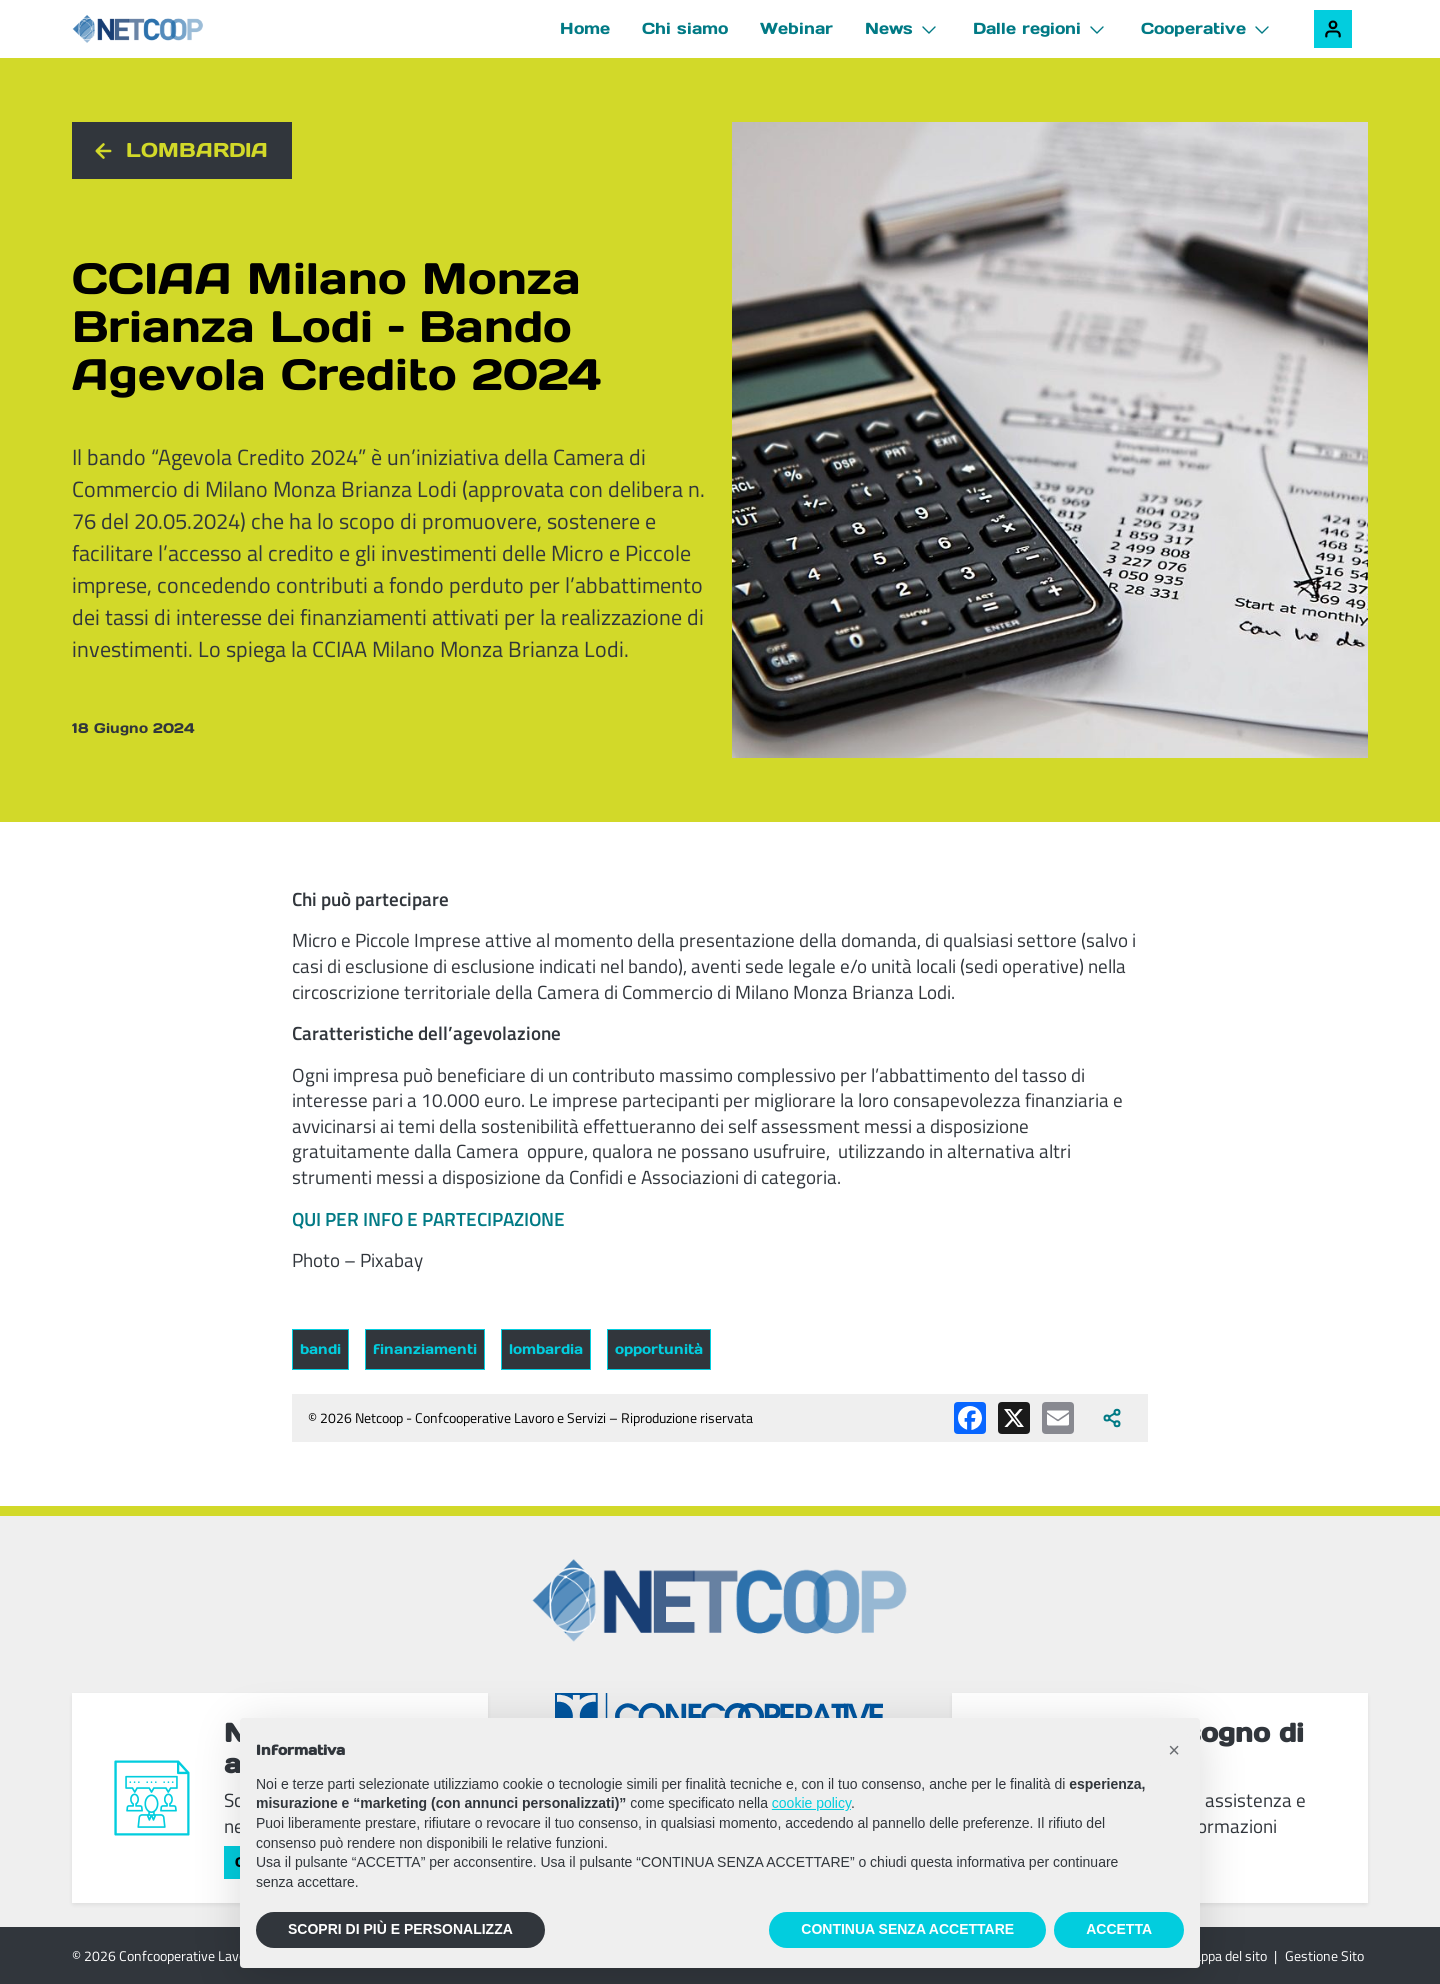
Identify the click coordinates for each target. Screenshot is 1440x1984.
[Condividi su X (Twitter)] (1014, 1418)
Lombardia (197, 150)
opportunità (659, 1349)
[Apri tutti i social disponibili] (1112, 1418)
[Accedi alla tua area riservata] (1333, 29)
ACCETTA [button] (1119, 1929)
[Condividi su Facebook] (970, 1418)
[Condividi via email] (1058, 1418)
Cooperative (1193, 28)
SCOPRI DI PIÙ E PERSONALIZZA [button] (400, 1929)
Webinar (796, 28)
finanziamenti (425, 1349)
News (889, 28)
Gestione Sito (1324, 1955)
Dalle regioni (1027, 28)
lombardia (546, 1349)
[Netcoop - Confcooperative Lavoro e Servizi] (182, 29)
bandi (320, 1349)
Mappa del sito (1224, 1955)
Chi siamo (685, 28)
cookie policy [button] (811, 1803)
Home (585, 28)
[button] (1174, 1750)
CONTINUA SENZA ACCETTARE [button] (907, 1929)
